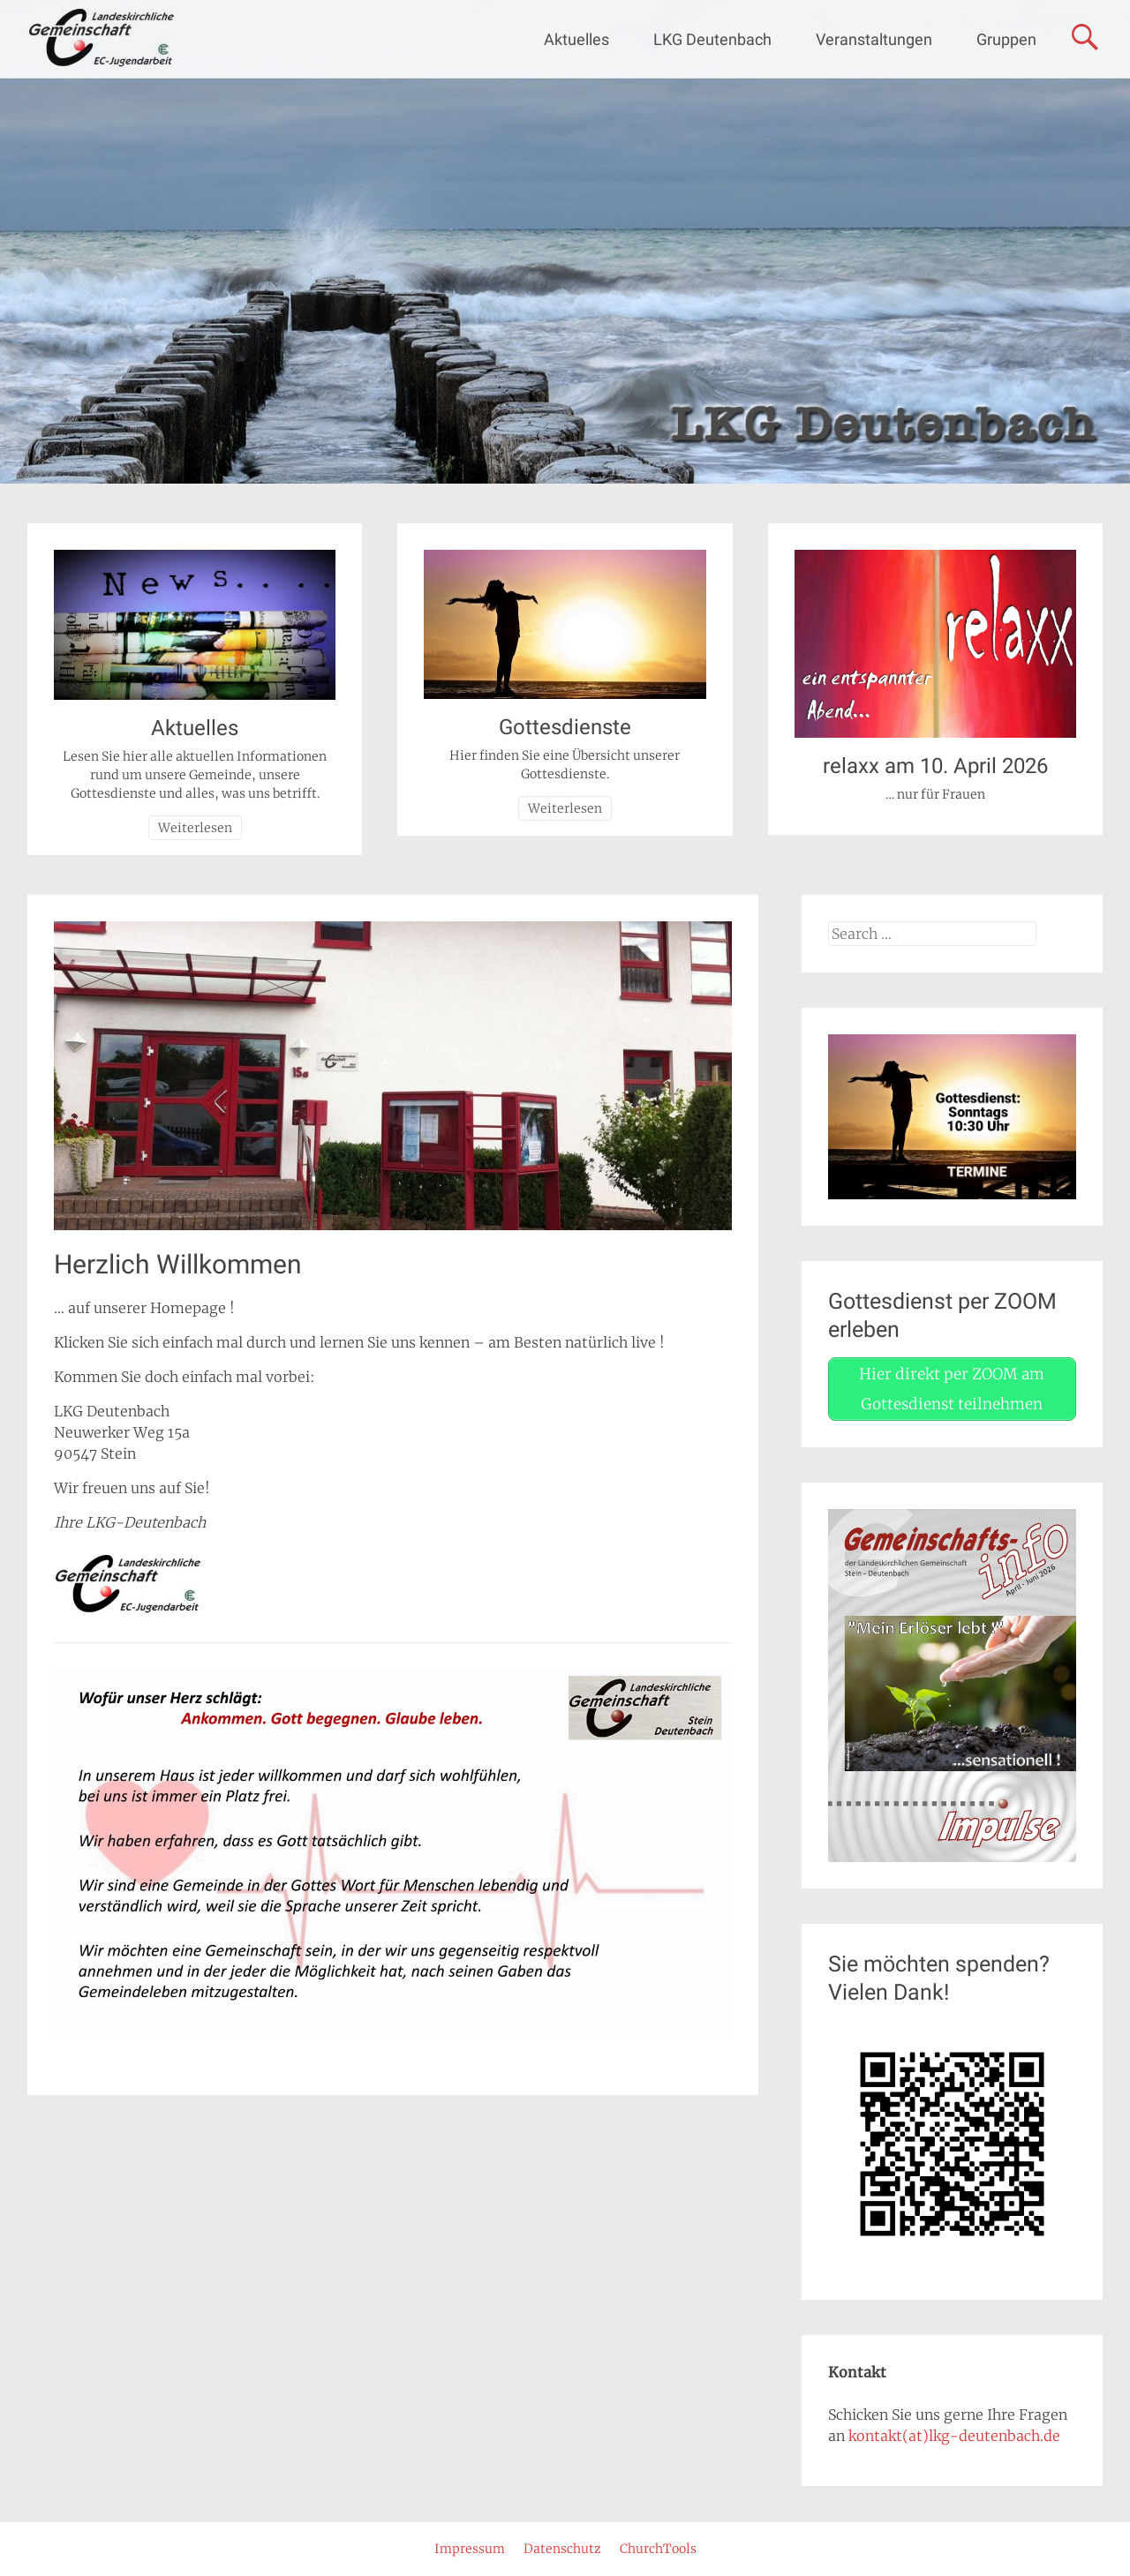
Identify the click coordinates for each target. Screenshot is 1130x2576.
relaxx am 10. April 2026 (935, 766)
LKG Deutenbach (712, 39)
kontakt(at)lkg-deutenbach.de (954, 2436)
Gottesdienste (565, 727)
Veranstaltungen (874, 39)
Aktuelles (576, 39)
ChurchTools (658, 2549)
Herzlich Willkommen (178, 1264)
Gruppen (1006, 39)
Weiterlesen (195, 828)
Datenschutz (562, 2549)
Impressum (469, 2549)
